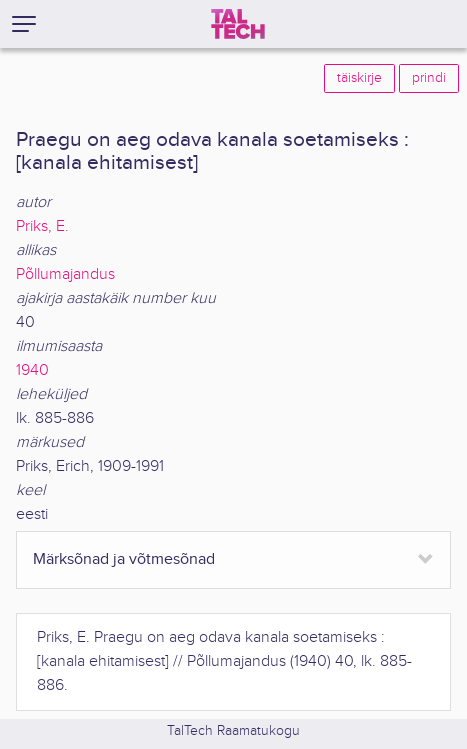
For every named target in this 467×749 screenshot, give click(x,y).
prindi (429, 78)
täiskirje (359, 78)
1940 (32, 370)
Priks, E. (42, 226)
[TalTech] (238, 24)
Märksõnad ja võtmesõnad (124, 559)
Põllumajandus (65, 274)
